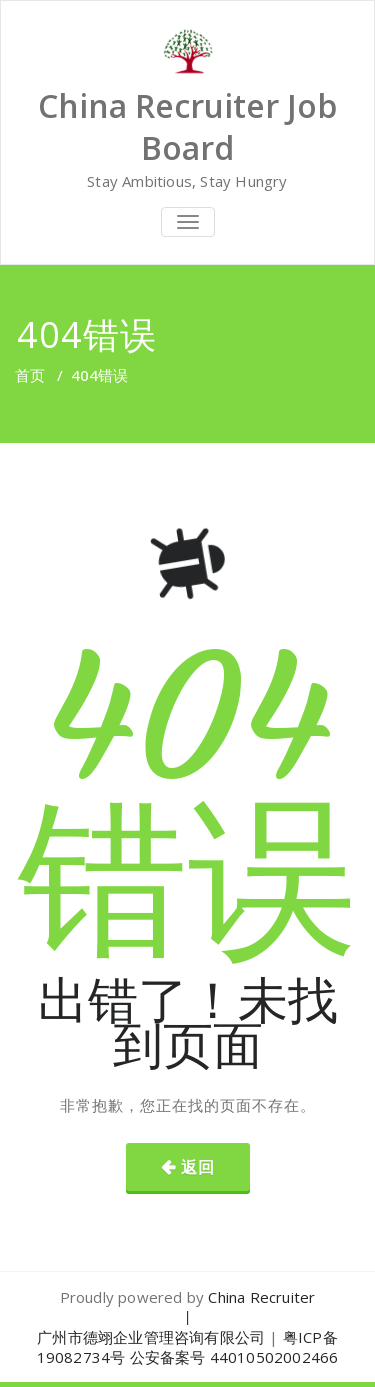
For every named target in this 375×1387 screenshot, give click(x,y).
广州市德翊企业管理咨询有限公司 (151, 1337)
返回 (198, 1167)
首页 (30, 375)
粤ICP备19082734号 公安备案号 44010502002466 (188, 1347)
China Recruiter (261, 1297)
